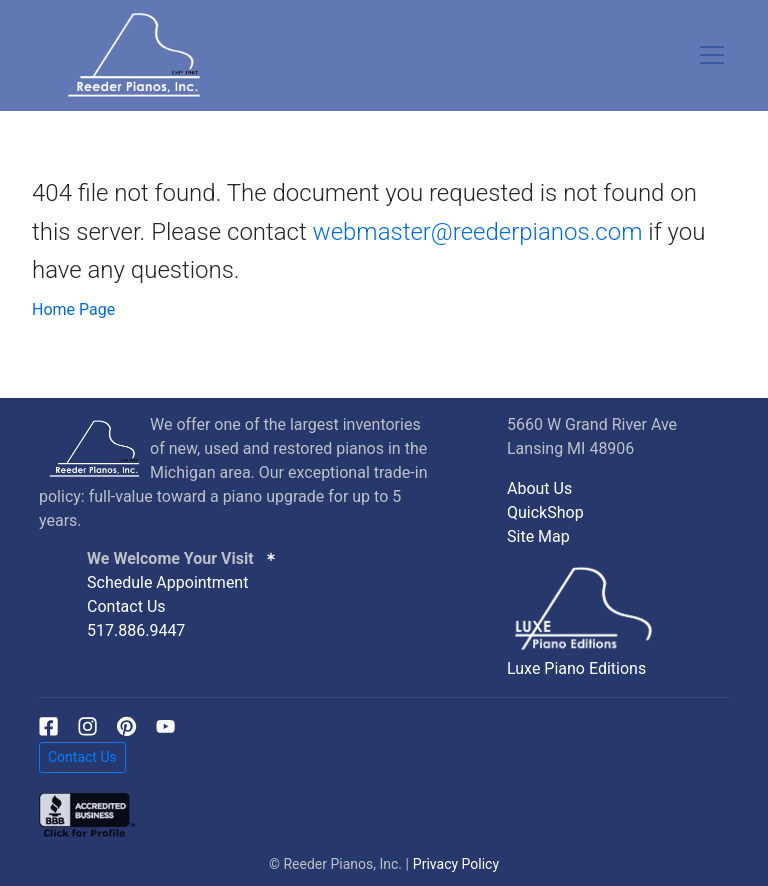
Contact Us (126, 606)
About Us (539, 488)
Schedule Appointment (167, 582)
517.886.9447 (136, 630)
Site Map (538, 536)
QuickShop (545, 512)
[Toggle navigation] (712, 55)
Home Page (73, 309)
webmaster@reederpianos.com (478, 232)
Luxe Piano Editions (576, 668)
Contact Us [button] (82, 757)
